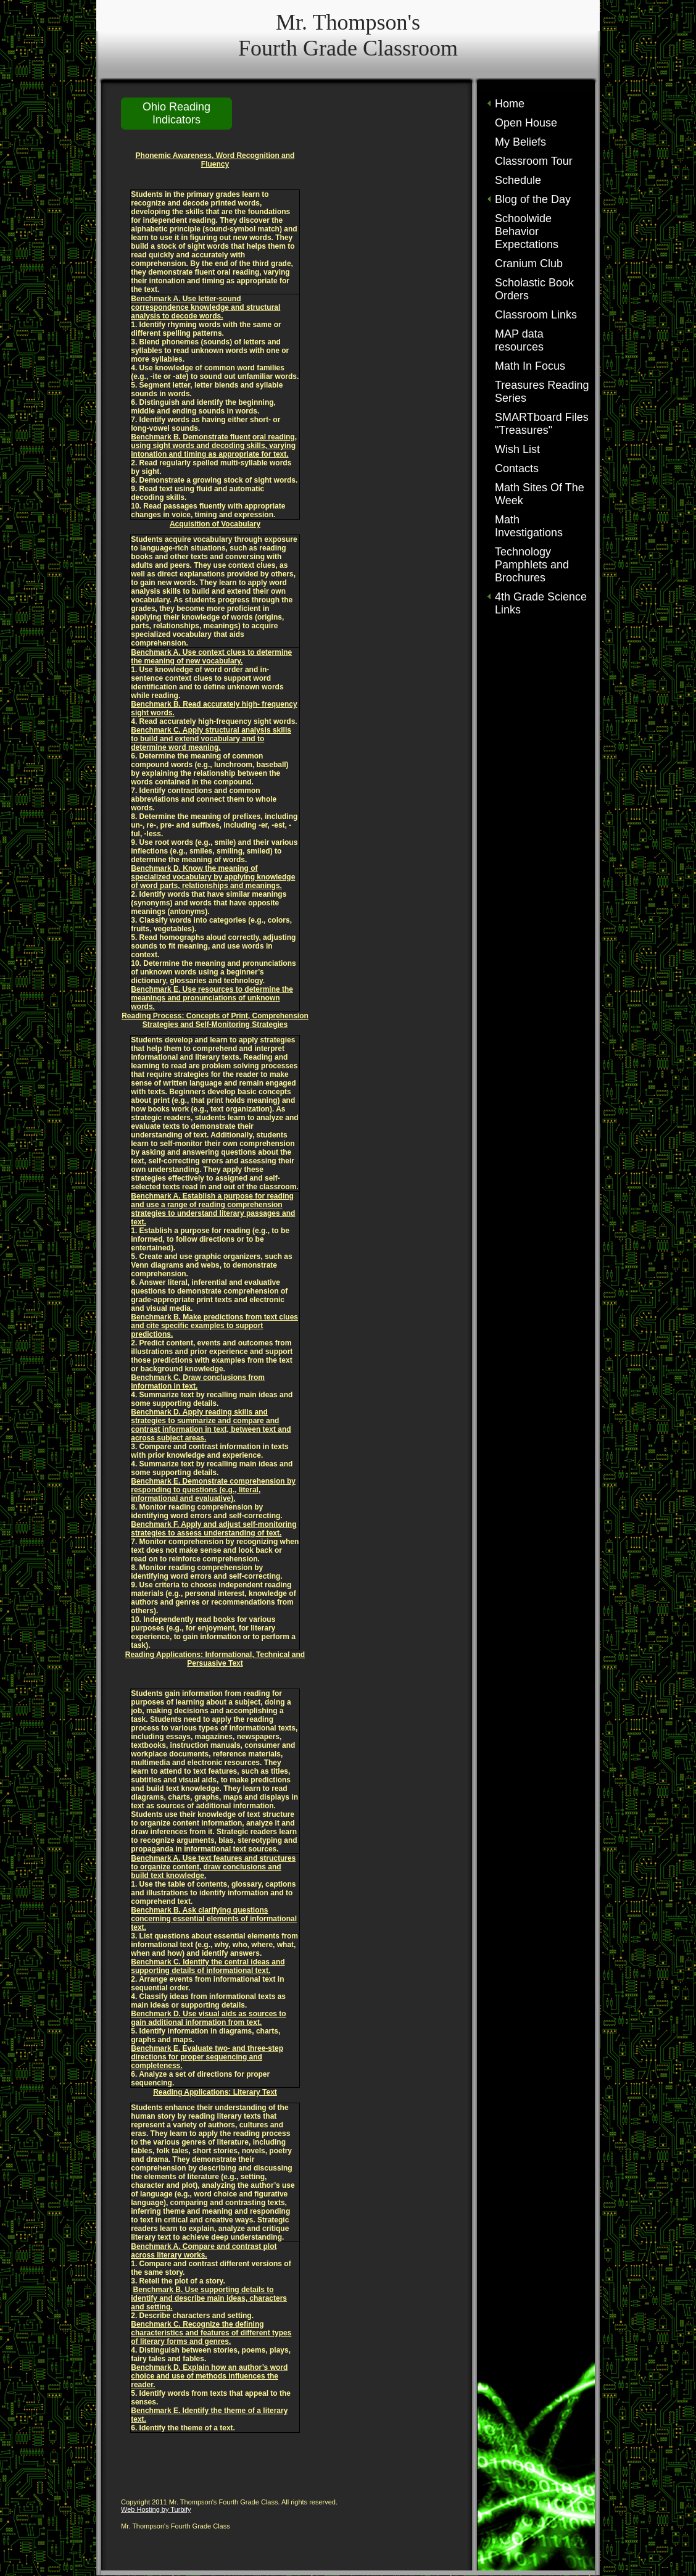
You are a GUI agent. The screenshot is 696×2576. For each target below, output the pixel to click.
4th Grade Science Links (541, 603)
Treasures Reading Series (542, 391)
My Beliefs (520, 142)
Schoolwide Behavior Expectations (526, 231)
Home (509, 104)
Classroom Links (536, 315)
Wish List (517, 449)
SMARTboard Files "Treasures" (542, 423)
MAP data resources (519, 340)
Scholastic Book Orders (534, 289)
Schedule (518, 180)
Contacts (517, 468)
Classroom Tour (534, 161)
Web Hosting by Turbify (156, 2509)
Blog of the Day (533, 199)
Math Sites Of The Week (539, 494)
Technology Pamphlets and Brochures (532, 565)
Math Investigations (529, 526)
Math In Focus (530, 366)
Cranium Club (529, 263)
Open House (526, 123)
